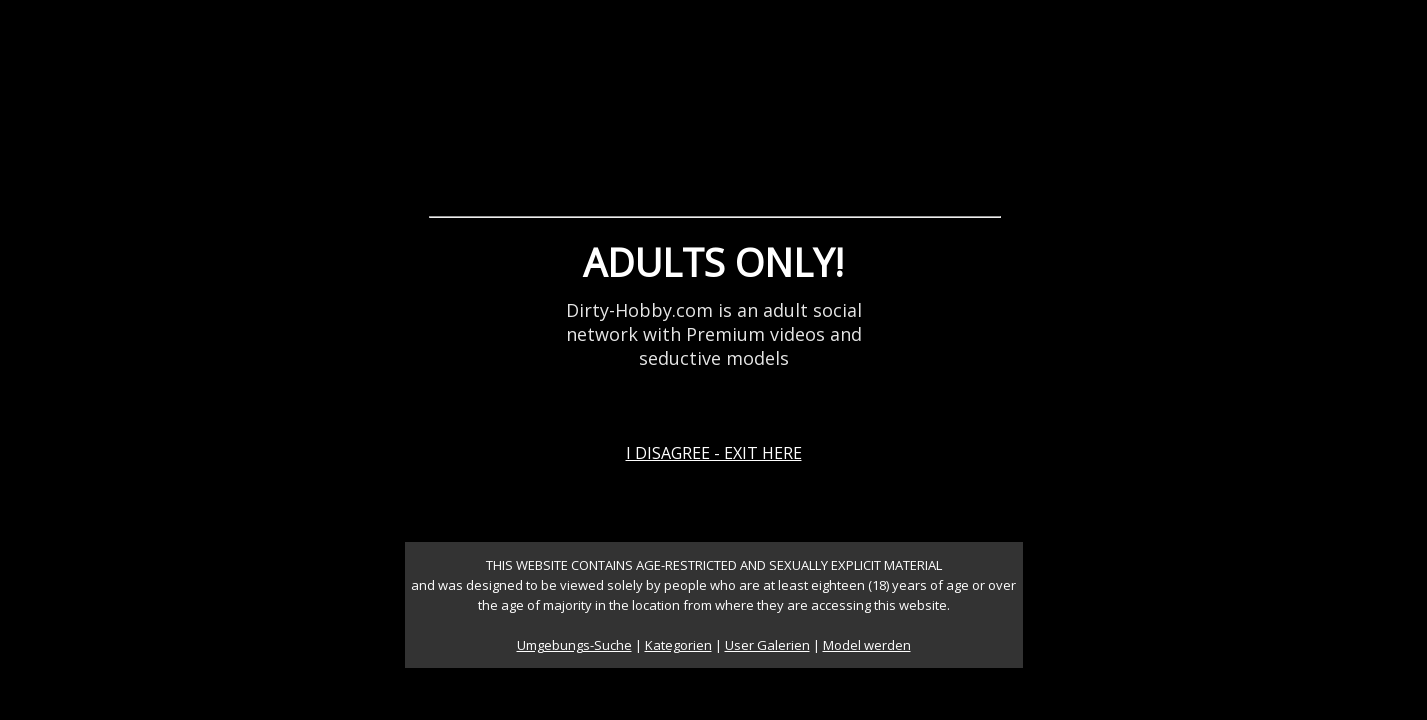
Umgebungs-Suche (574, 645)
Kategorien (678, 645)
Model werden (867, 645)
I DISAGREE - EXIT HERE (714, 453)
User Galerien (767, 645)
